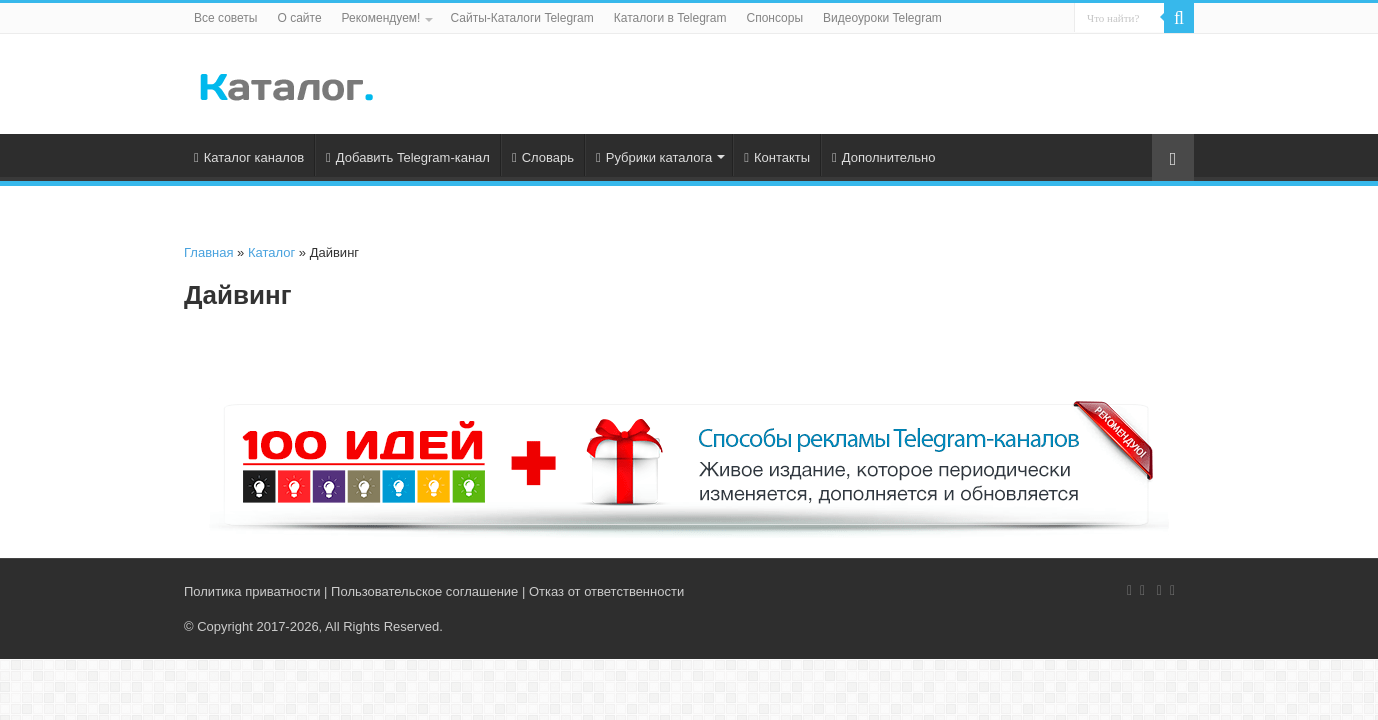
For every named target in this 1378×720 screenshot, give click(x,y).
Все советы (225, 18)
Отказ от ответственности (606, 591)
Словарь (543, 157)
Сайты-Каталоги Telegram (521, 18)
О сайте (299, 18)
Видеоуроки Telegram (882, 18)
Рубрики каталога (654, 157)
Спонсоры (775, 18)
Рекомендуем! (381, 18)
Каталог (271, 252)
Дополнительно (883, 157)
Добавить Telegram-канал (408, 157)
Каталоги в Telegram (670, 18)
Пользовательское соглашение (424, 591)
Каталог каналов (249, 157)
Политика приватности (252, 591)
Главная (208, 252)
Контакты (777, 157)
